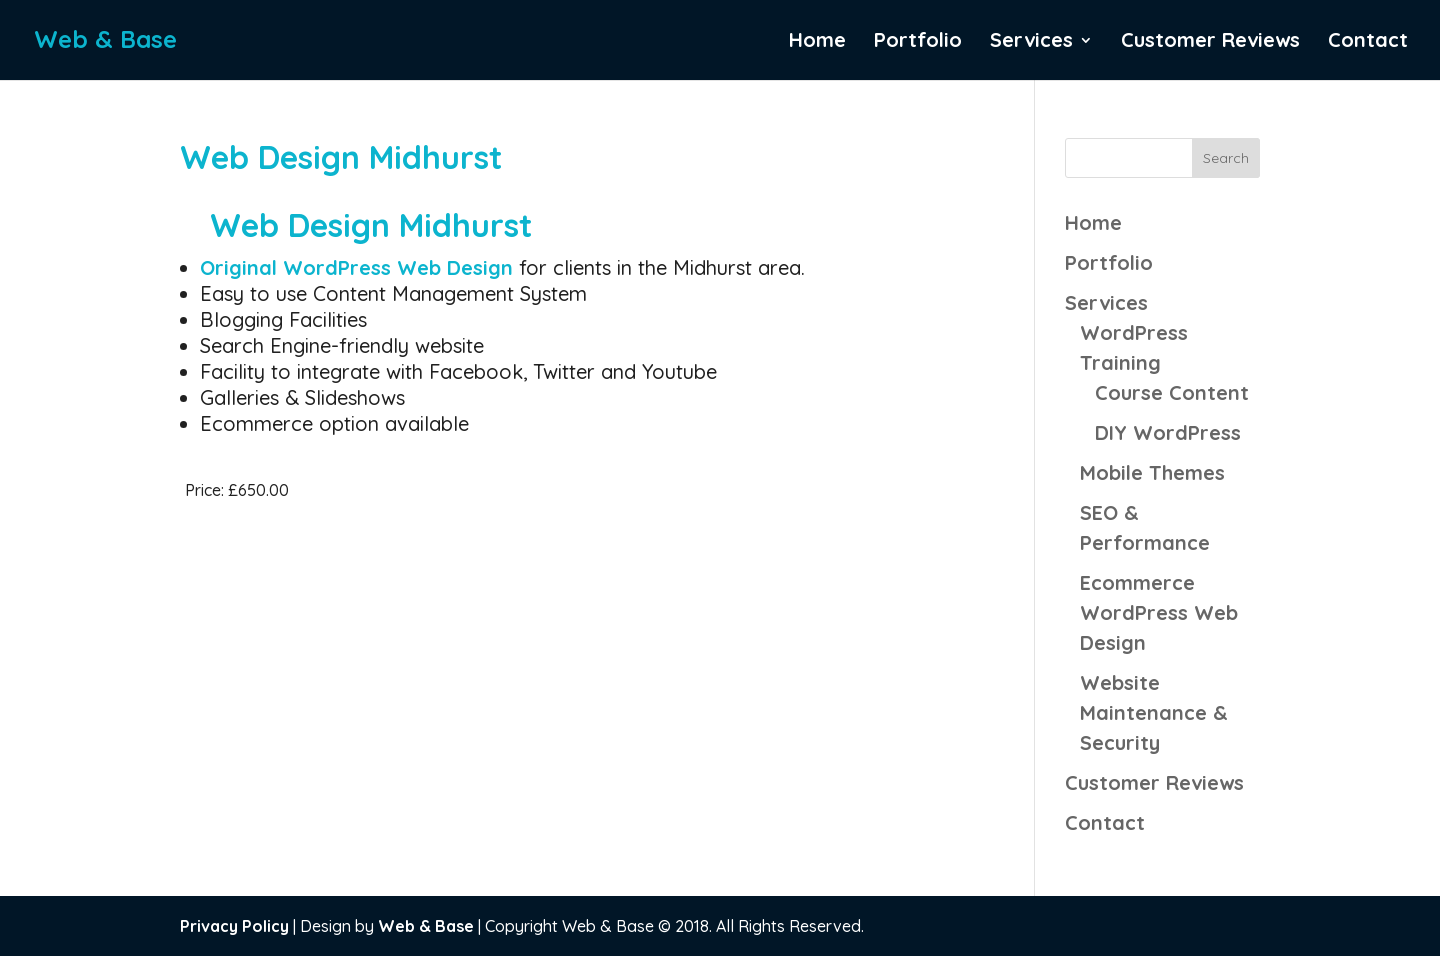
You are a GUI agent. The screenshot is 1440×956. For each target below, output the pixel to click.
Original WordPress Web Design (359, 267)
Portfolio (918, 42)
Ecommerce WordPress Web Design (1159, 612)
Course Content (1172, 392)
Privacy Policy (234, 926)
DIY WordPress (1168, 432)
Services (1031, 42)
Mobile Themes (1152, 472)
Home (817, 42)
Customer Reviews (1210, 42)
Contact (1368, 42)
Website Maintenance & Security (1154, 712)
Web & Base (426, 926)
